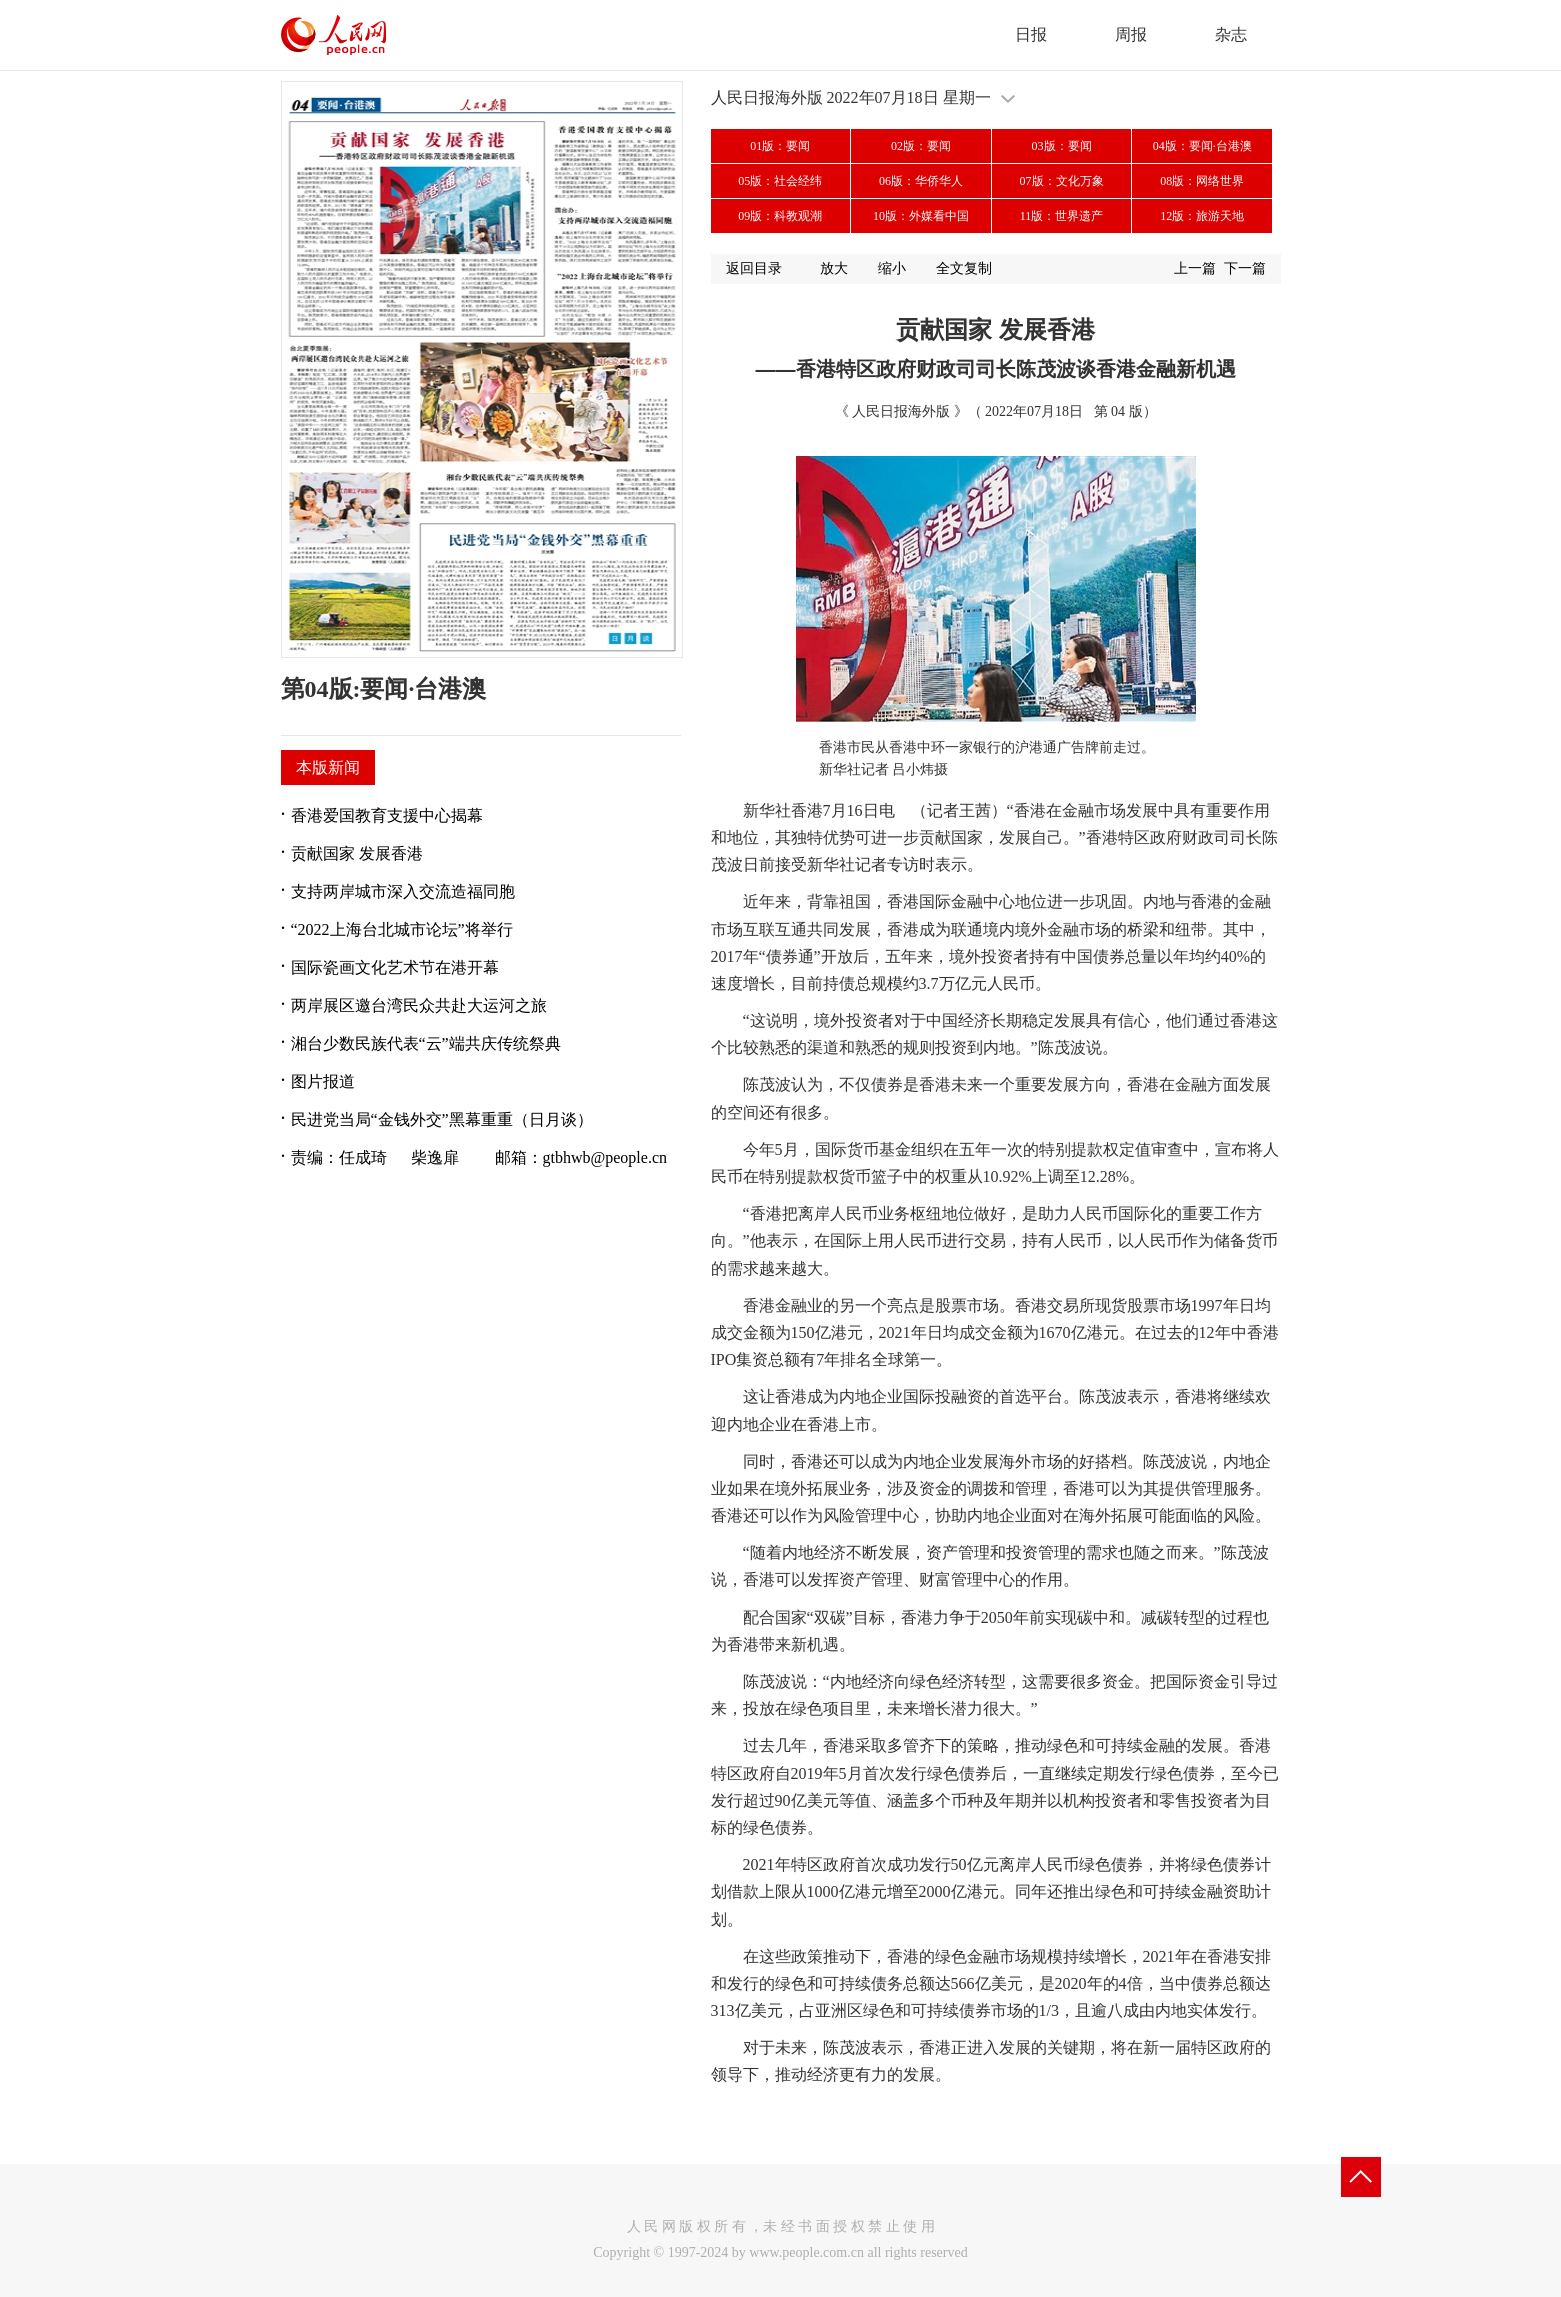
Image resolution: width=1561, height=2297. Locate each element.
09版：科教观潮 (780, 216)
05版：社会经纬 (780, 181)
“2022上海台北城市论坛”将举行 (402, 929)
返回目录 (754, 268)
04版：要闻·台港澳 (1202, 146)
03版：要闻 (1062, 146)
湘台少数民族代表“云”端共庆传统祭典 (426, 1043)
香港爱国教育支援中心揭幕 (387, 815)
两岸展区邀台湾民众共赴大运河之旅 (419, 1005)
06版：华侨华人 (921, 181)
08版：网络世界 (1202, 181)
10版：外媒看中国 (921, 216)
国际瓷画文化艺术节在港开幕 (395, 967)
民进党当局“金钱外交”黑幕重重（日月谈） (442, 1119)
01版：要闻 (780, 146)
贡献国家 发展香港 (357, 853)
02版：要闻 (921, 146)
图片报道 (323, 1081)
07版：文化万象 (1062, 181)
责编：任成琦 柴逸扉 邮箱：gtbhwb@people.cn (479, 1157)
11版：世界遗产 (1062, 216)
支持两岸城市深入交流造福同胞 (403, 891)
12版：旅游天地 (1202, 216)
